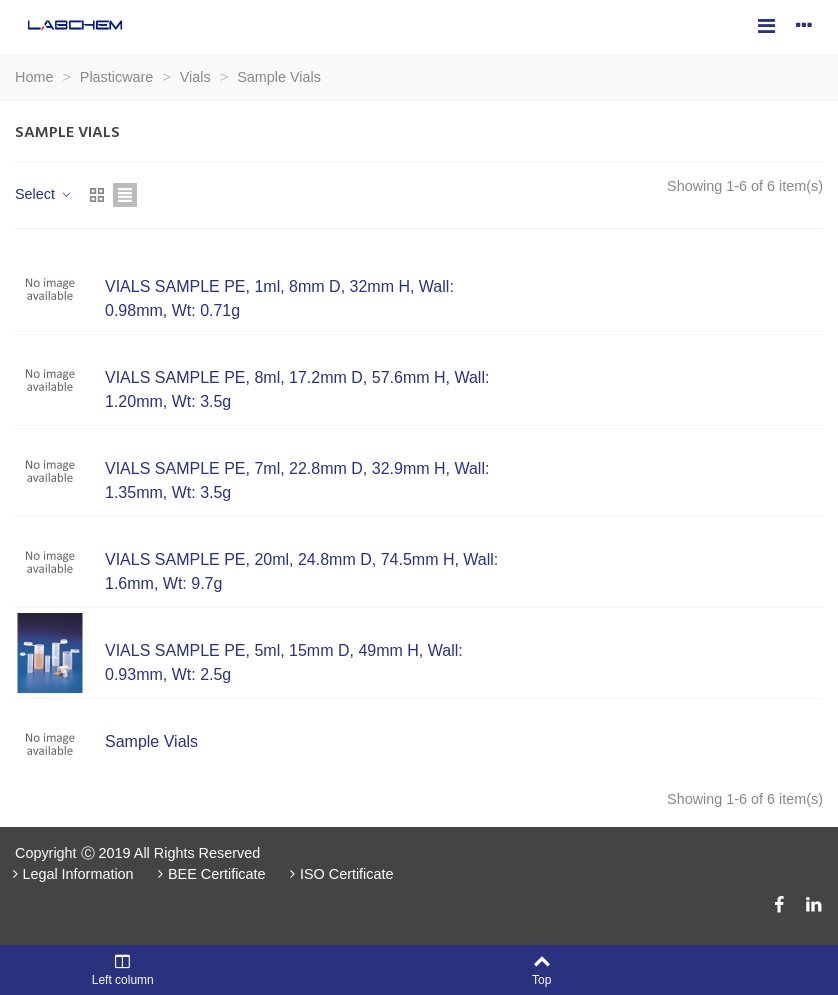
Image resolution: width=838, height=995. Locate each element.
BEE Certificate (210, 874)
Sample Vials (151, 741)
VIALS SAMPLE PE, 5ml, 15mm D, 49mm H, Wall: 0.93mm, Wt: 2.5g (284, 662)
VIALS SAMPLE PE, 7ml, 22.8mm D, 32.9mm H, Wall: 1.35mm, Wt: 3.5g (297, 480)
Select (44, 194)
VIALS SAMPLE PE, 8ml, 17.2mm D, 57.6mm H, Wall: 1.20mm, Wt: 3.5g (297, 389)
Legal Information (71, 874)
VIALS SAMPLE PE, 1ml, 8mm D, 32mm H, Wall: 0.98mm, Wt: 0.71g (279, 298)
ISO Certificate (340, 874)
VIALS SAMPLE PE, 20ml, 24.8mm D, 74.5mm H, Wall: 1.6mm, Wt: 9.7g (301, 571)
